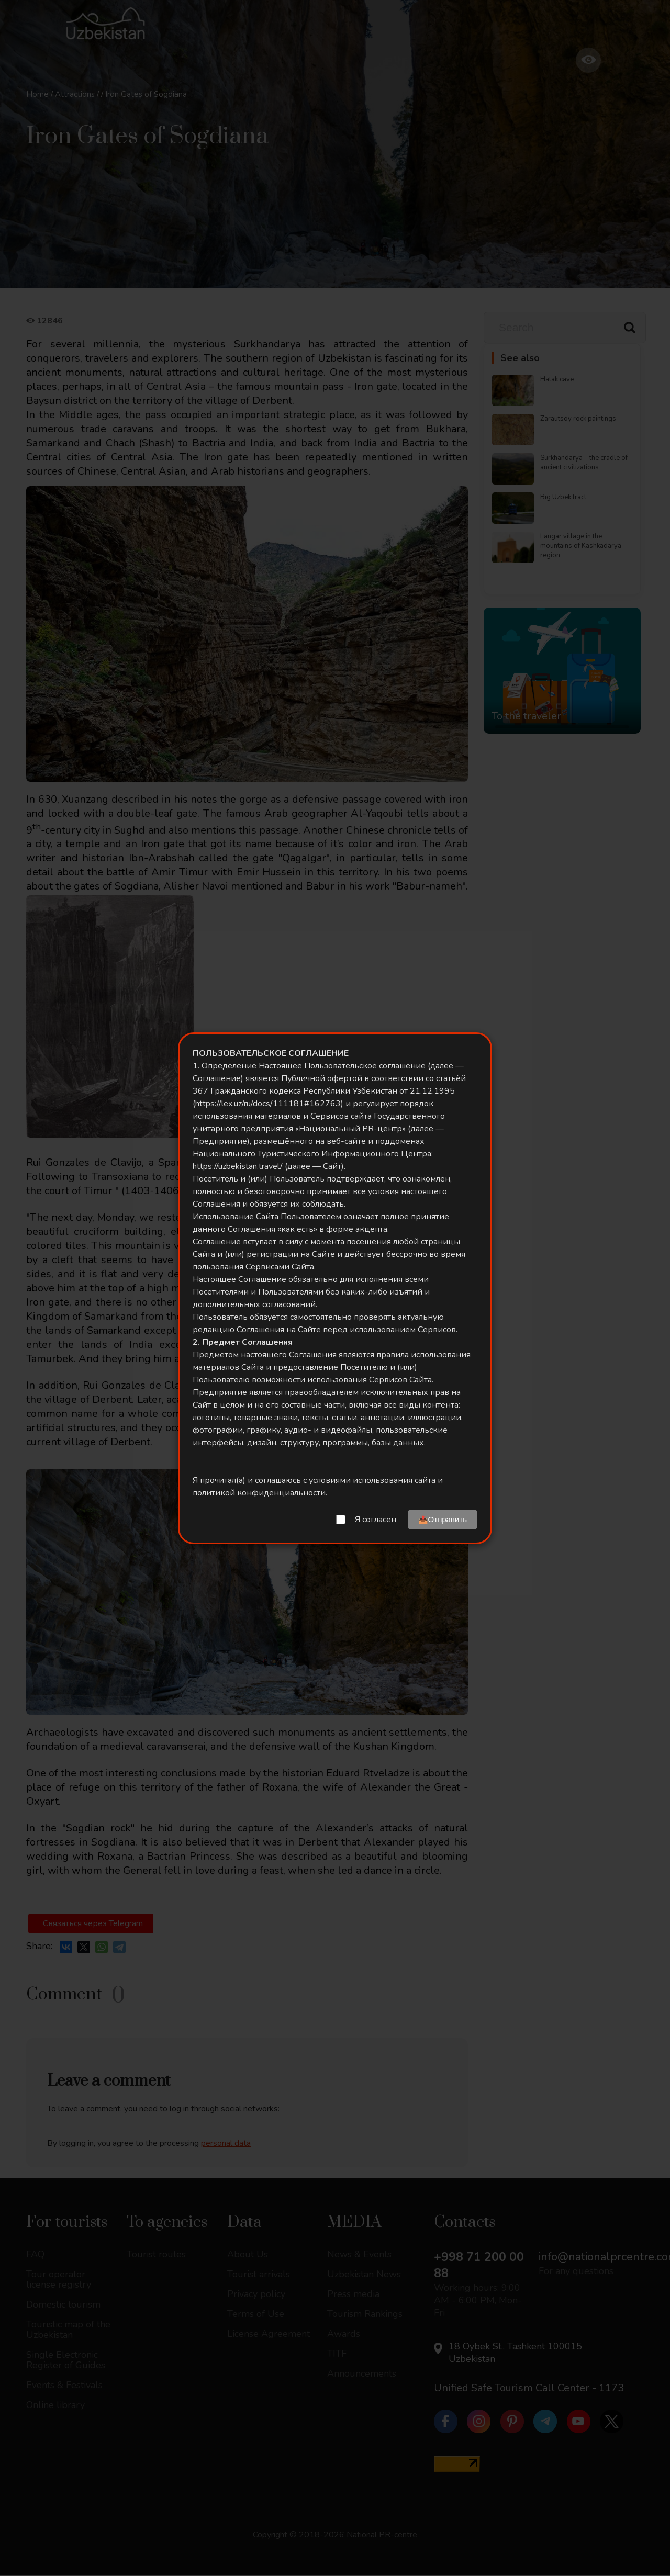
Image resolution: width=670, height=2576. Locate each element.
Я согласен (375, 1519)
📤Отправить (442, 1519)
